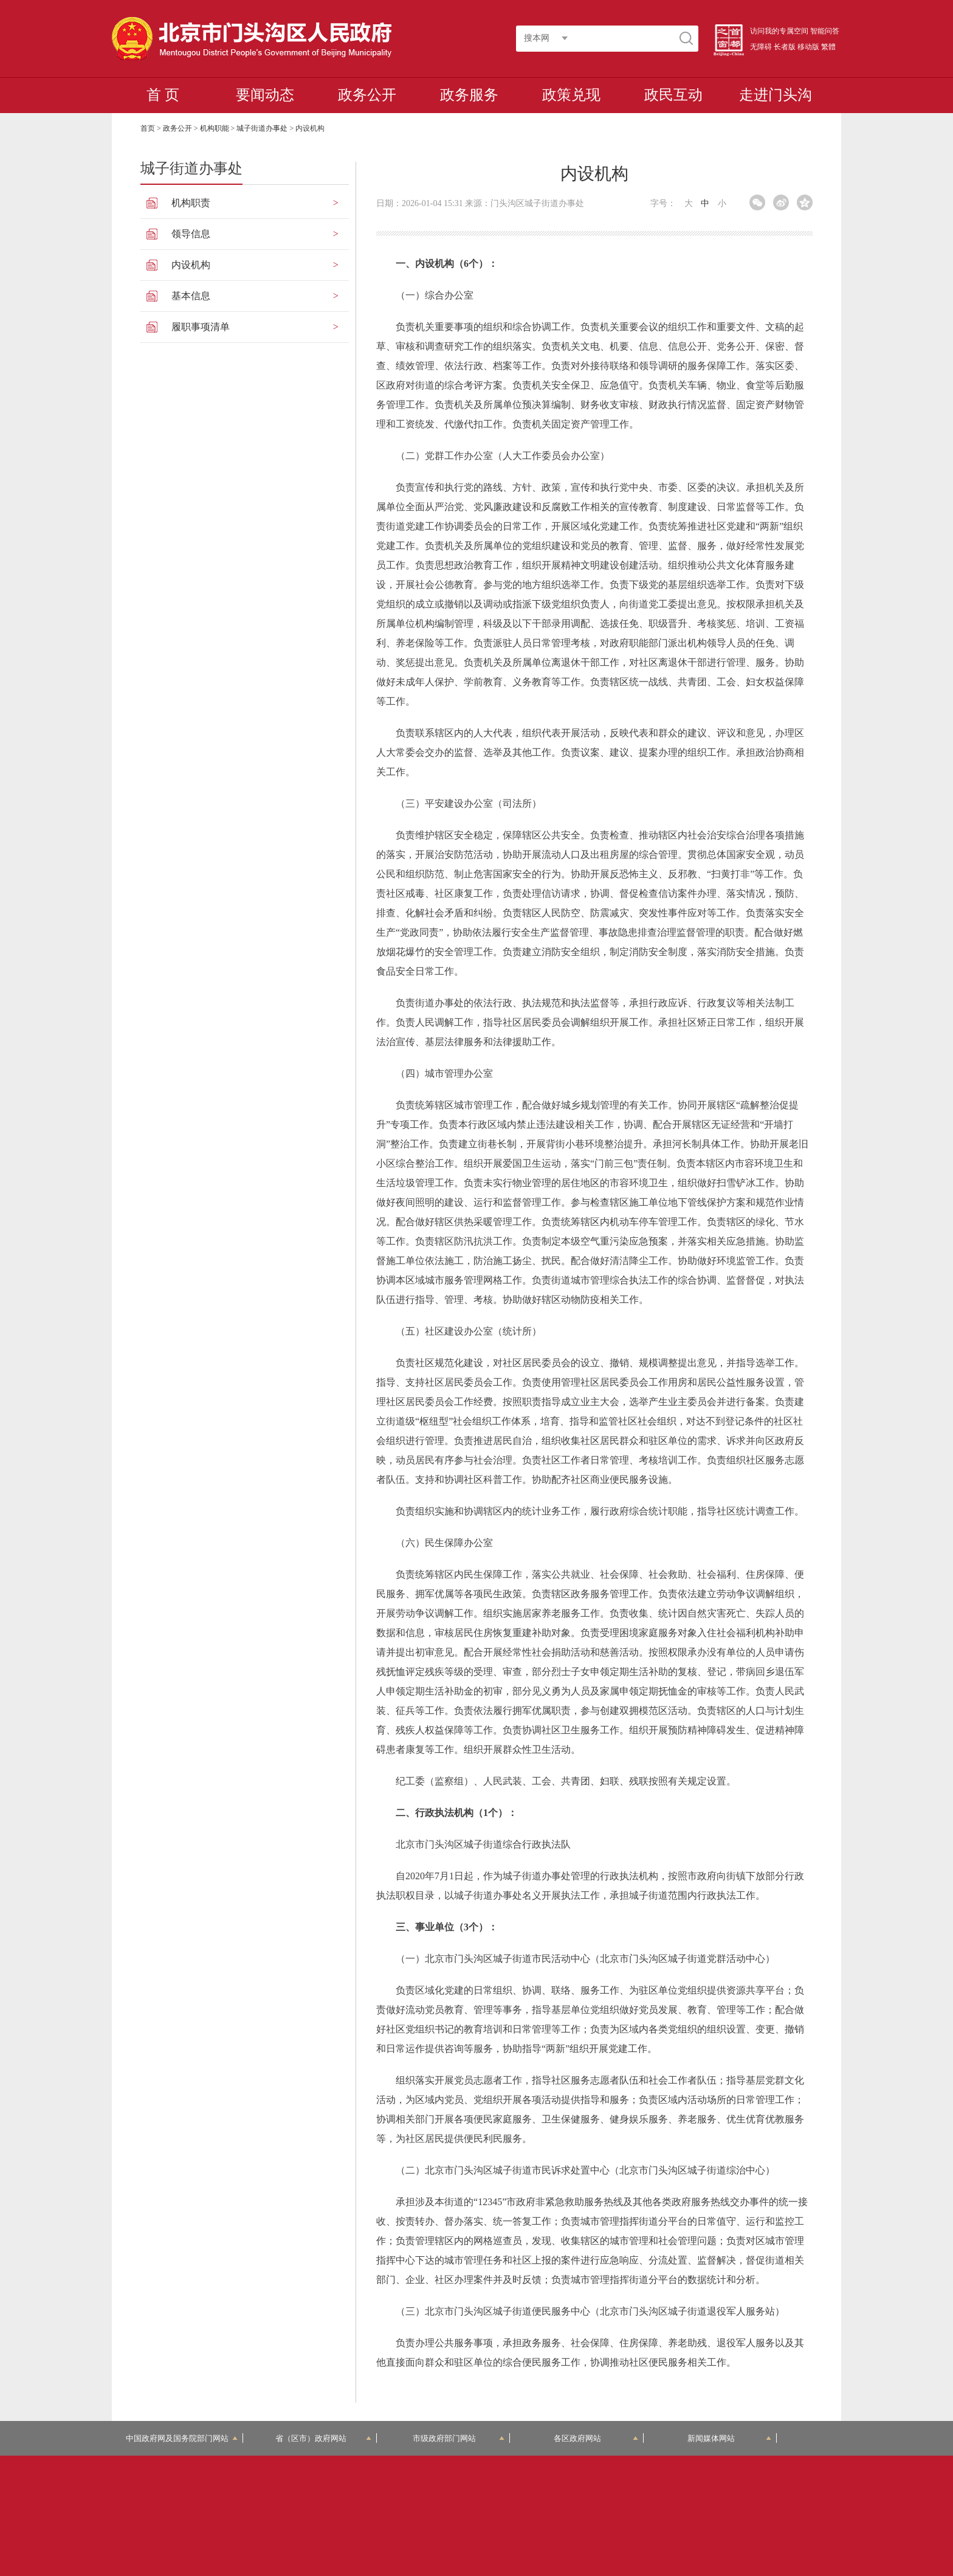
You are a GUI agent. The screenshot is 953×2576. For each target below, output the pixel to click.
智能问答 (824, 31)
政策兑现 (571, 95)
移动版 (808, 47)
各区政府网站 (596, 2438)
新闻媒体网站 (729, 2438)
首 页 (162, 95)
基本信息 (190, 296)
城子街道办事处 (261, 128)
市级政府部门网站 (459, 2438)
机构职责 (190, 203)
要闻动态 (265, 95)
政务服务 (469, 95)
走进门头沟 (775, 95)
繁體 (828, 47)
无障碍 (761, 47)
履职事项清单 (200, 327)
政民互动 (673, 95)
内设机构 (190, 265)
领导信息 (190, 234)
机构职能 (214, 128)
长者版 (785, 47)
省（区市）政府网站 (323, 2438)
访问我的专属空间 (779, 31)
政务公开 (367, 95)
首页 (147, 128)
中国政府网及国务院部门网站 (182, 2438)
